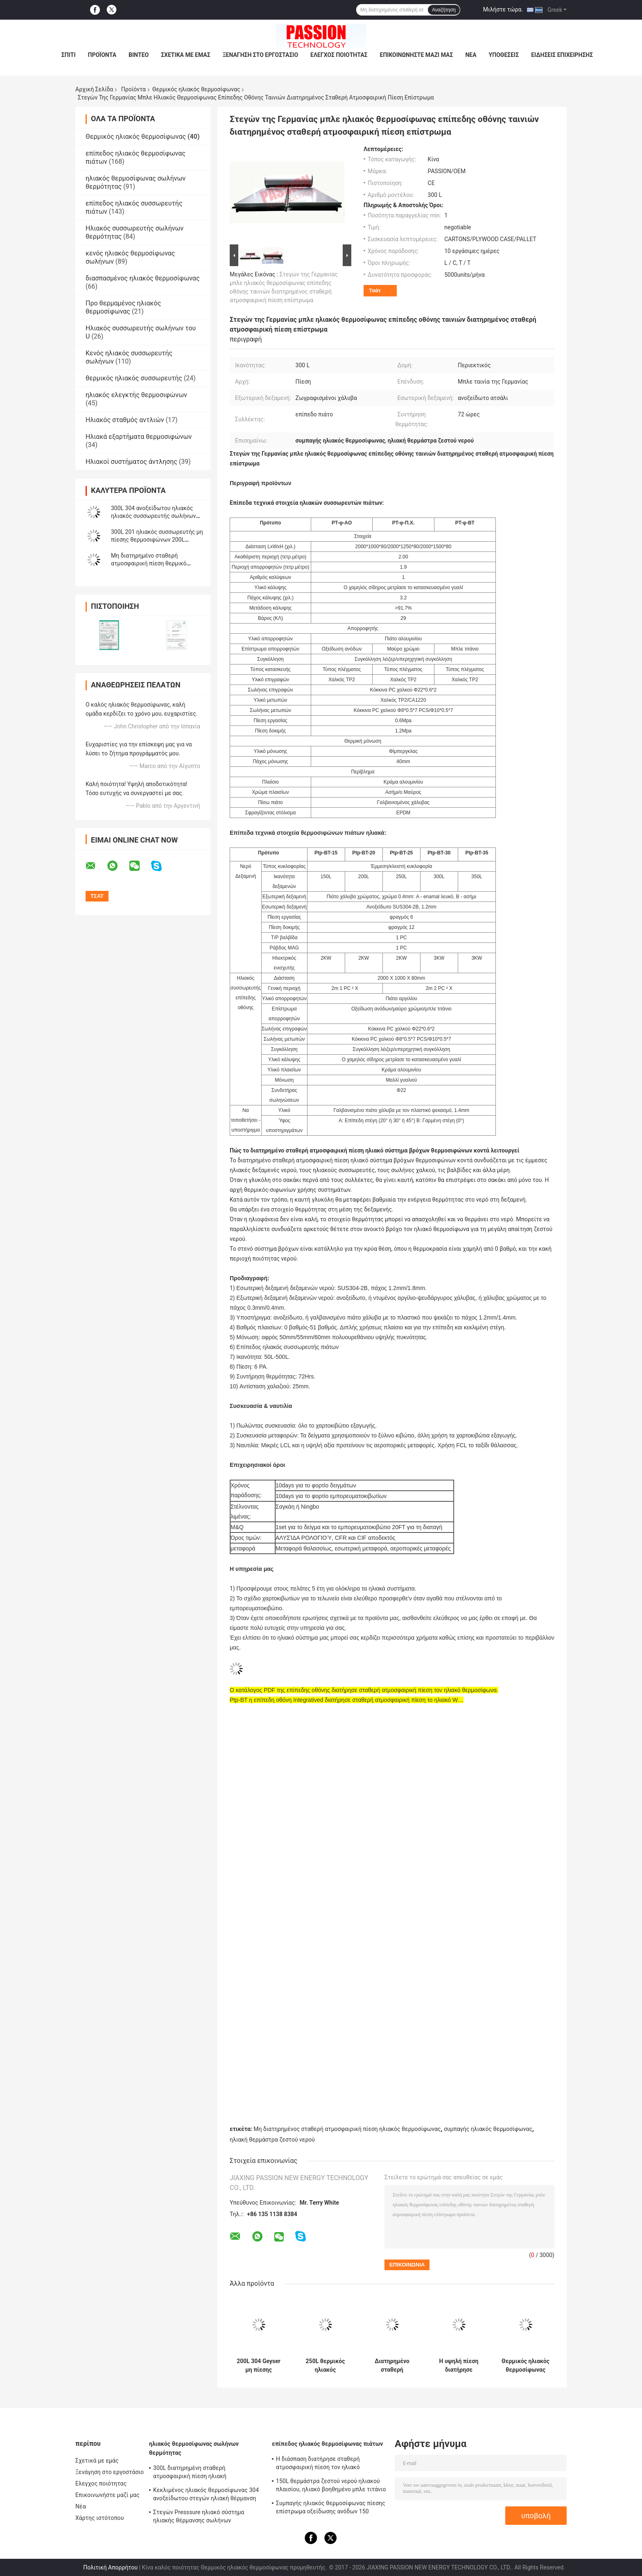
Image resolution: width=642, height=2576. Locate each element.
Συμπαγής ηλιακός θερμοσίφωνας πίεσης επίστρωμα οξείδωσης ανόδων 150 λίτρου (330, 2508)
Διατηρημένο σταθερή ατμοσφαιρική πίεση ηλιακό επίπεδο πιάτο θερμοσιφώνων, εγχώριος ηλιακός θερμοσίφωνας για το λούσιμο (391, 2365)
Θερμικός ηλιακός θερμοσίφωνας (196, 89)
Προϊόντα (102, 55)
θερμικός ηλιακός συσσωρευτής (134, 378)
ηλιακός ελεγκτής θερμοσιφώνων (136, 395)
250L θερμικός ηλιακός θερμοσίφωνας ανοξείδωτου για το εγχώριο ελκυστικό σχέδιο (325, 2365)
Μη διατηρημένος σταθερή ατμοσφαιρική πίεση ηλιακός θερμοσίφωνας (347, 2129)
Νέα (470, 55)
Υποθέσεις (504, 55)
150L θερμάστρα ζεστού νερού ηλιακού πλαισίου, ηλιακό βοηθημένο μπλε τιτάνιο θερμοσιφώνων (331, 2486)
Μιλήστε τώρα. (503, 9)
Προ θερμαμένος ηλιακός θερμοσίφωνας (123, 307)
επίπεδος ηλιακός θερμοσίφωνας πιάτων (327, 2443)
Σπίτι (68, 55)
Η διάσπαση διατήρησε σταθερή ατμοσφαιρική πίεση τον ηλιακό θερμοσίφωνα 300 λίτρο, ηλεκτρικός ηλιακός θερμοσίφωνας (324, 2464)
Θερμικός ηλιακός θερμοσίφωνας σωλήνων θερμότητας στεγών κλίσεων (525, 2365)
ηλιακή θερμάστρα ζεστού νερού (272, 2139)
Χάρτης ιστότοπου (99, 2518)
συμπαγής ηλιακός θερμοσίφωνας (488, 2129)
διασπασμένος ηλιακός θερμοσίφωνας (143, 278)
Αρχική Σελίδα (94, 89)
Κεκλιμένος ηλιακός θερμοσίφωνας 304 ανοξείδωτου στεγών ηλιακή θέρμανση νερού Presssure (206, 2495)
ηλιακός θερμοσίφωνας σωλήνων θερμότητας (194, 2448)
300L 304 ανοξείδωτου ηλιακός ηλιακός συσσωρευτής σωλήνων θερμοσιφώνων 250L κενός (153, 516)
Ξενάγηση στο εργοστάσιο (260, 55)
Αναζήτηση (444, 10)
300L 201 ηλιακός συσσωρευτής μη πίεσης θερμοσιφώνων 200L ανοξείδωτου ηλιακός (157, 540)
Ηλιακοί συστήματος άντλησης (131, 461)
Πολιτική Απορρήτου (110, 2567)
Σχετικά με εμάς (185, 55)
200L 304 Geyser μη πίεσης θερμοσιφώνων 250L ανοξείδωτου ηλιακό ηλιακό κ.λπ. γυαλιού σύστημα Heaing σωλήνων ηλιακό (258, 2365)
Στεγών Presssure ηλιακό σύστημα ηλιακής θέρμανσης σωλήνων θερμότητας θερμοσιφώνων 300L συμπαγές (198, 2517)
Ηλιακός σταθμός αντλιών (125, 420)
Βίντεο (139, 55)
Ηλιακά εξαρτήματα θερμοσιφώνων (139, 437)
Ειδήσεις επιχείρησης (562, 55)
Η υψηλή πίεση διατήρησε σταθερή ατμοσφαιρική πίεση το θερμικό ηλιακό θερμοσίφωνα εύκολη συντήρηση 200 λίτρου (458, 2365)
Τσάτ (375, 290)
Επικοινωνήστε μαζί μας (416, 55)
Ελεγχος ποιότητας (338, 55)
